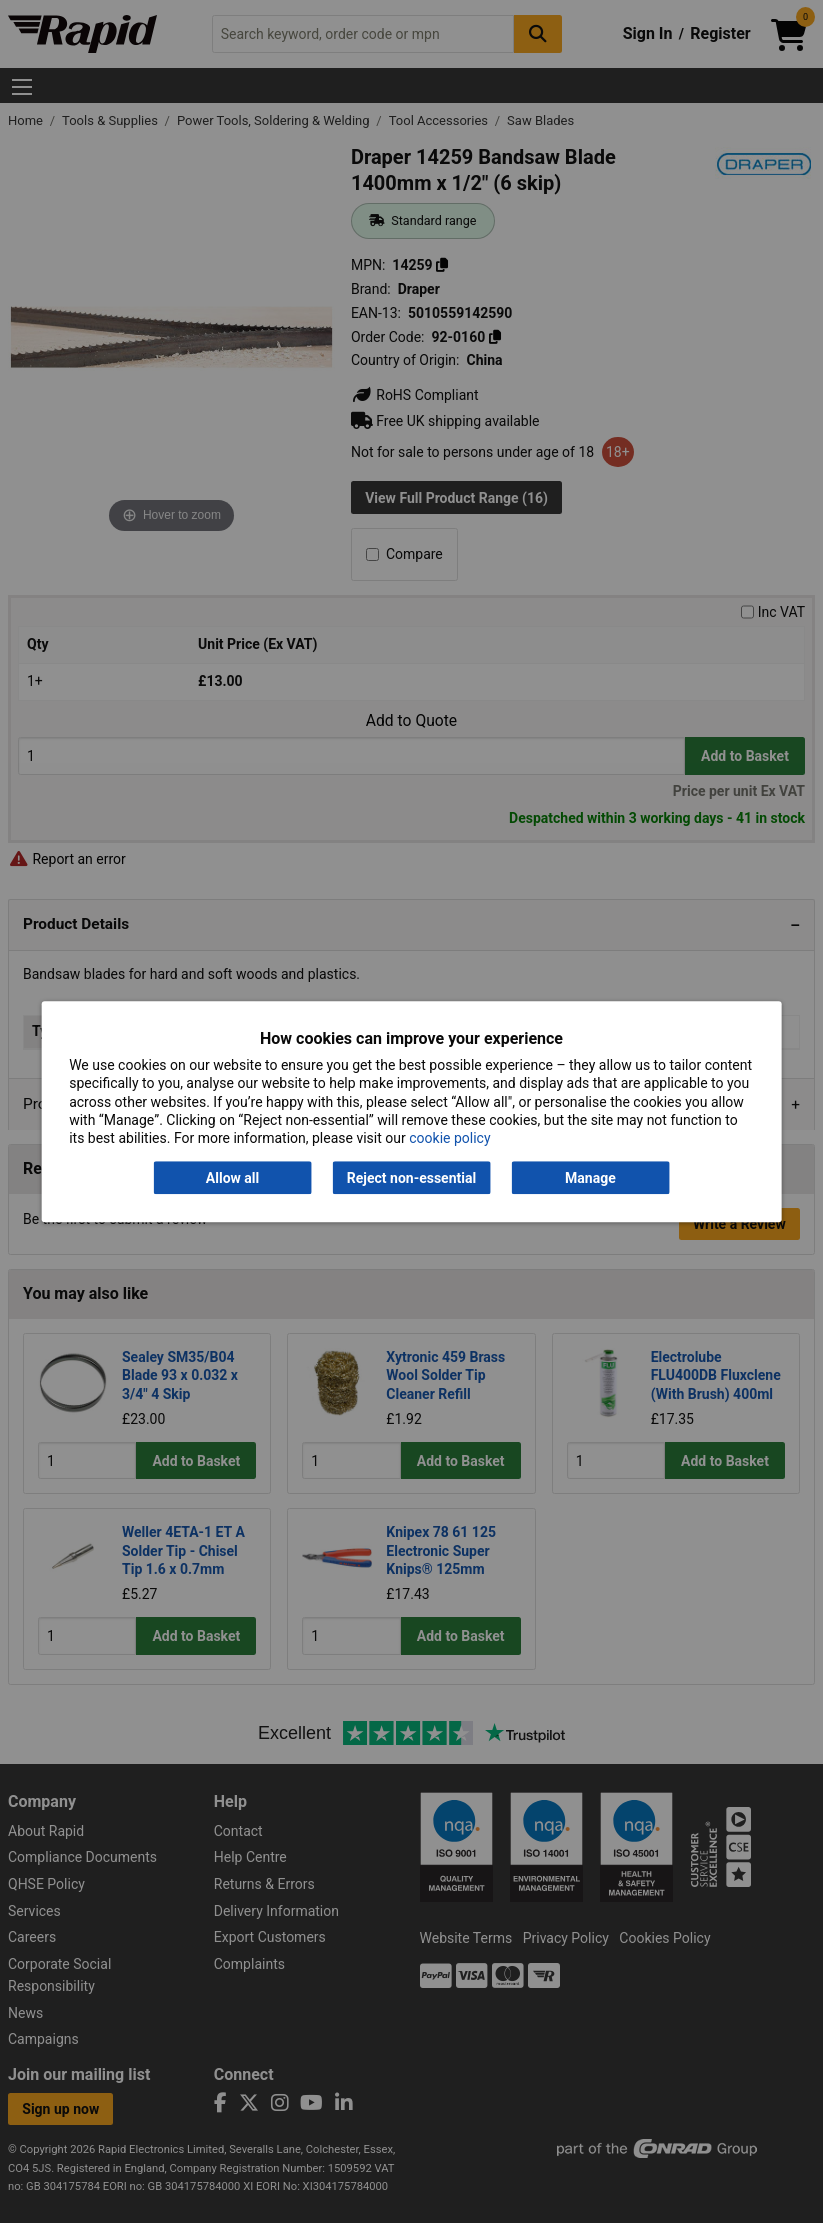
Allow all (232, 1178)
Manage (590, 1178)
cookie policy (449, 1138)
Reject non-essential (411, 1178)
